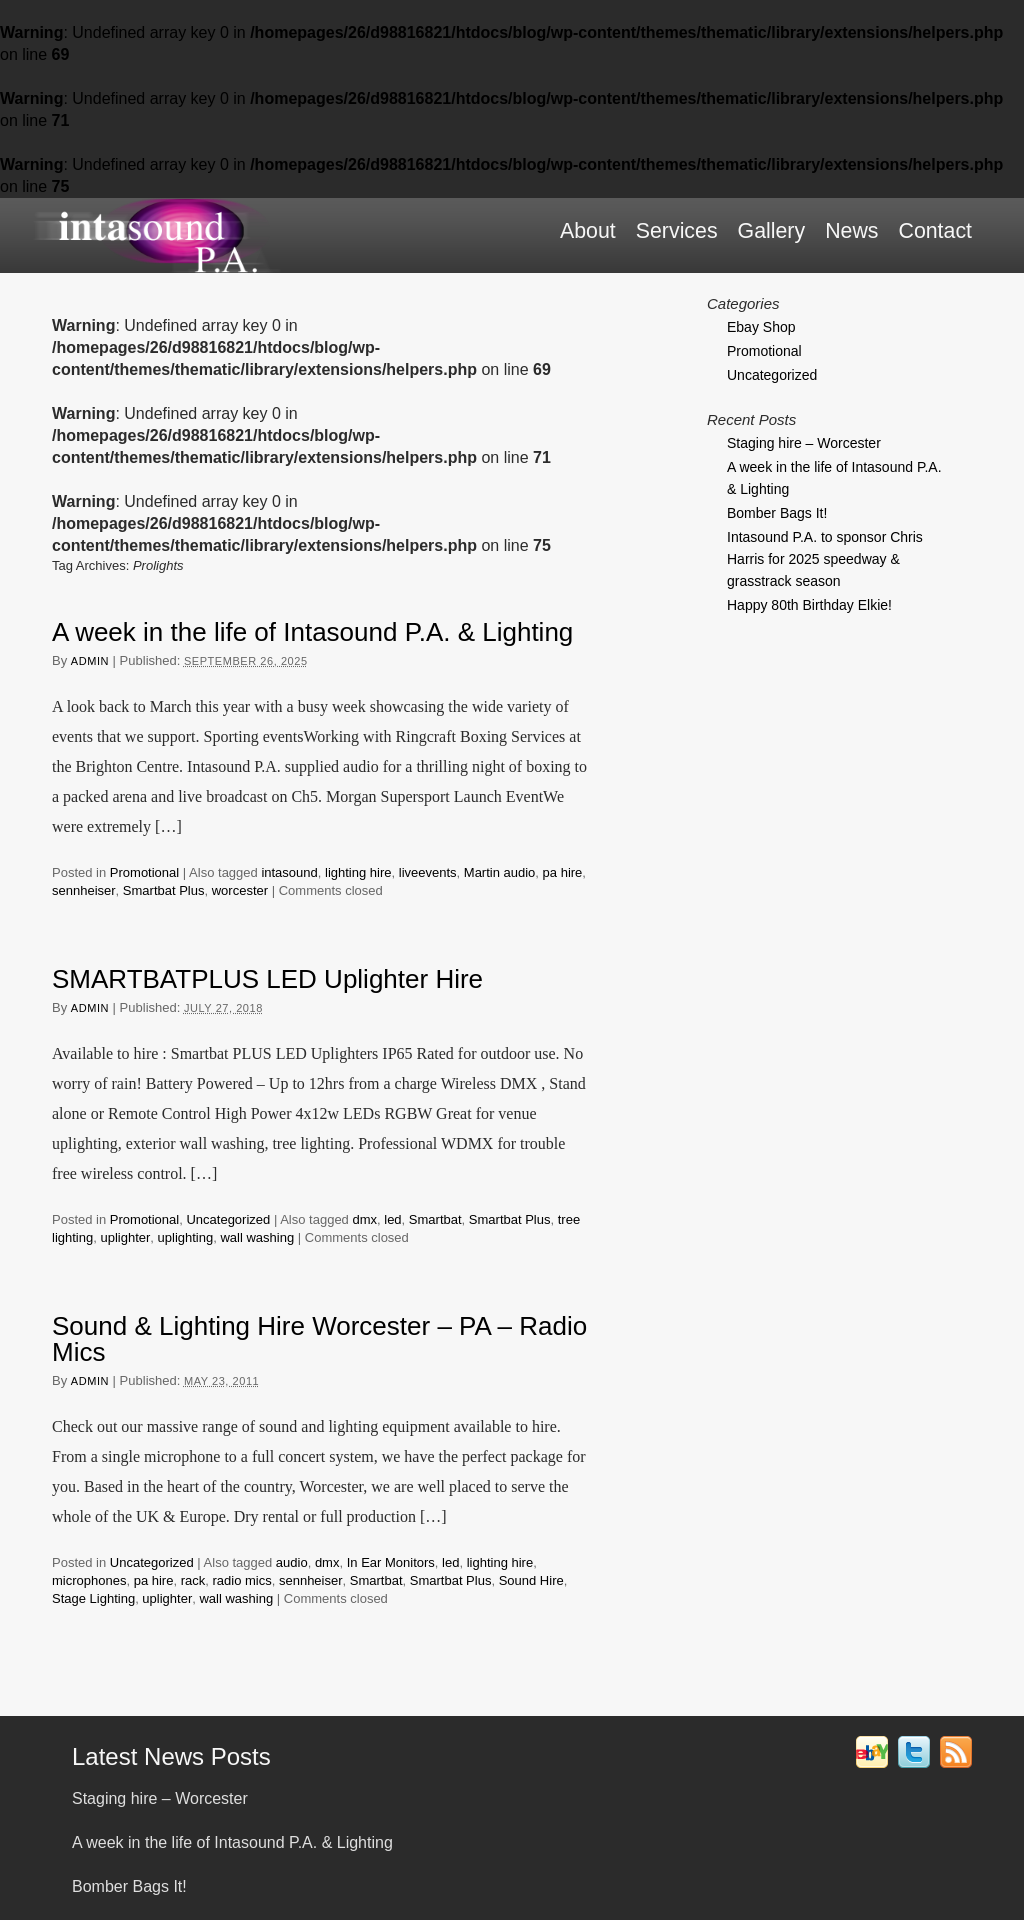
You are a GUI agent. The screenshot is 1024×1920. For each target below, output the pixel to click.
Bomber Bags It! (777, 513)
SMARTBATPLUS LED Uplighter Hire (267, 979)
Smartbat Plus (164, 890)
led (392, 1219)
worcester (240, 890)
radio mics (241, 1580)
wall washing (257, 1237)
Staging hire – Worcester (804, 443)
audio (292, 1562)
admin (90, 661)
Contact (935, 231)
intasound (289, 872)
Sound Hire (531, 1580)
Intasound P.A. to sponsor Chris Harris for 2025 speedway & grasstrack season (825, 559)
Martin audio (500, 872)
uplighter (125, 1237)
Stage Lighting (93, 1598)
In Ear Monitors (391, 1562)
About (588, 231)
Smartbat (435, 1219)
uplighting (186, 1237)
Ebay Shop (761, 327)
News (851, 231)
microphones (89, 1580)
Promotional (144, 872)
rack (193, 1580)
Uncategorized (228, 1219)
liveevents (428, 872)
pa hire (563, 872)
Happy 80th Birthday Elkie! (809, 605)
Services (677, 231)
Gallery (772, 231)
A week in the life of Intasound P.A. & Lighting (312, 632)
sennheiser (84, 890)
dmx (364, 1219)
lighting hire (358, 872)
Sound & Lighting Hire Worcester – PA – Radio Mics (319, 1339)
